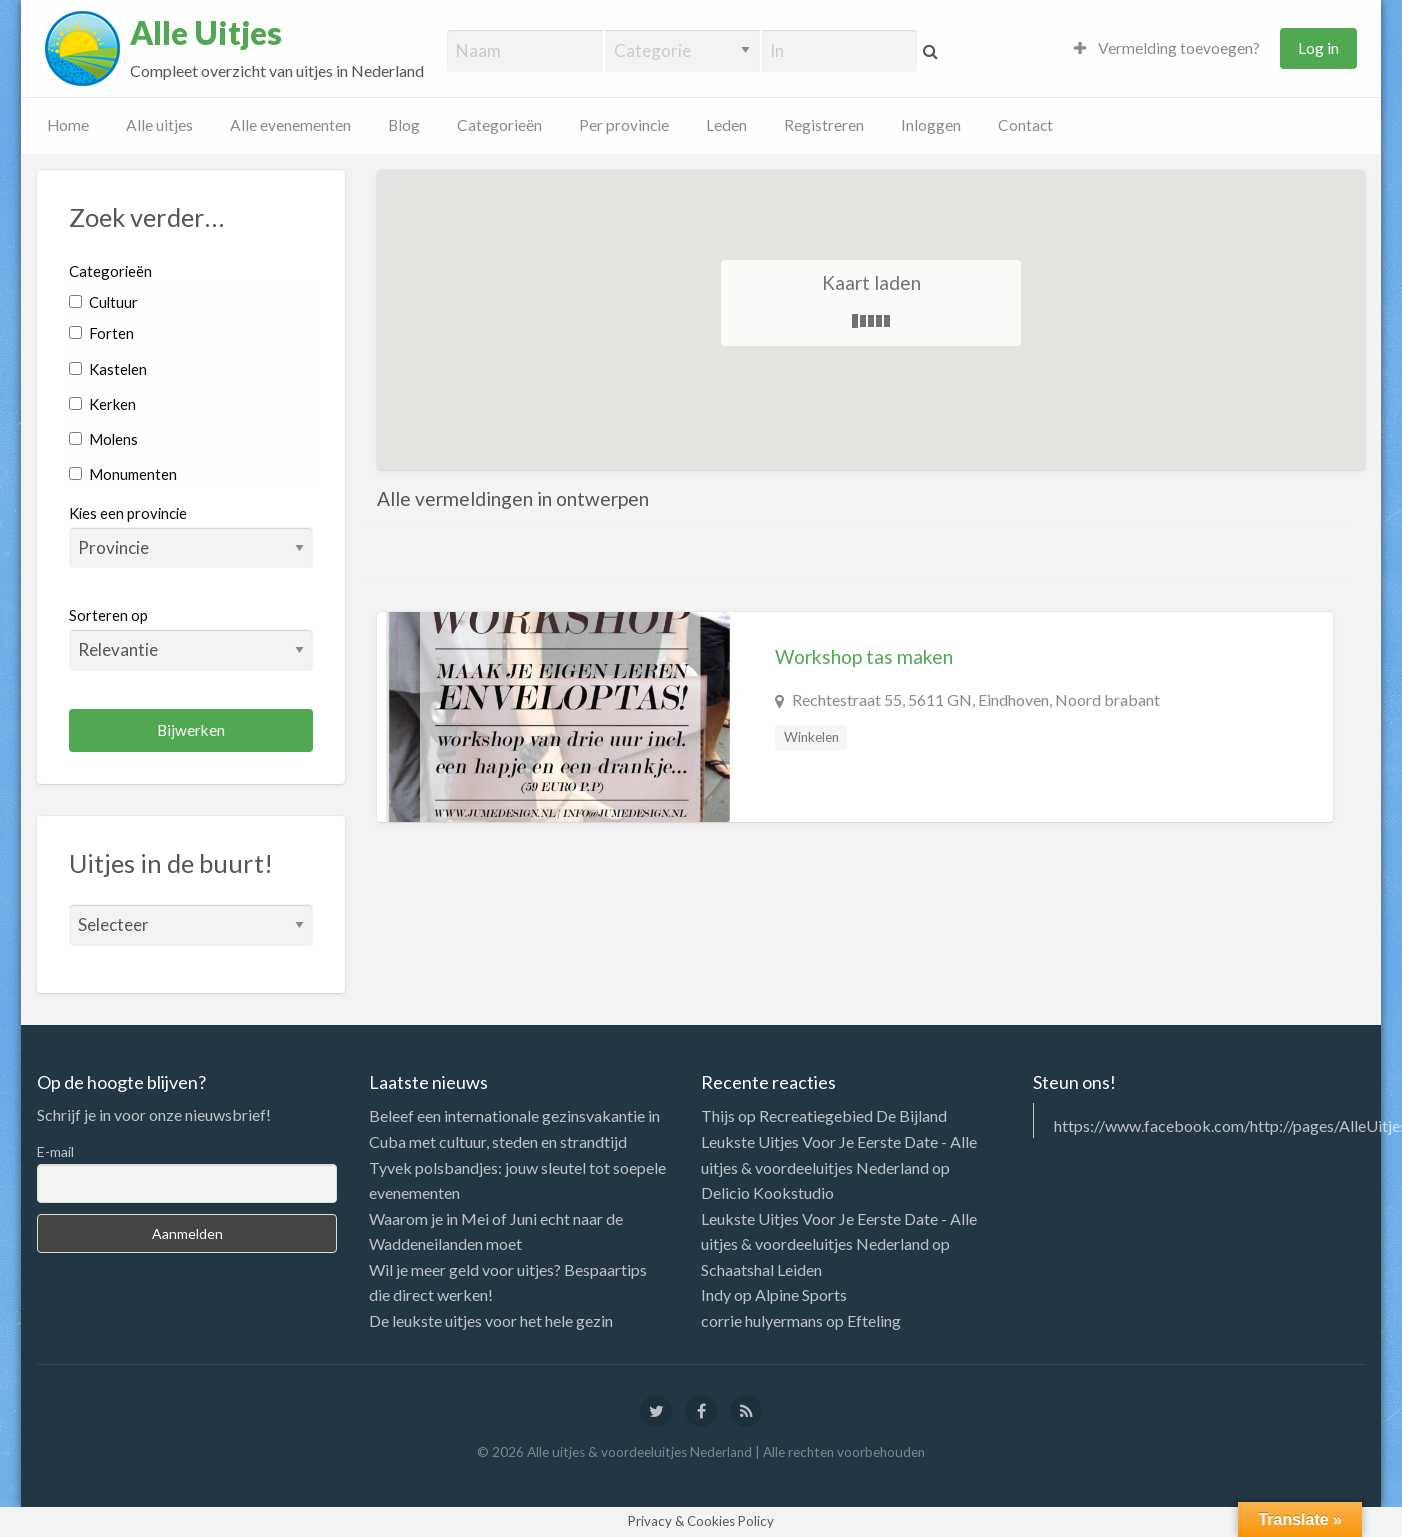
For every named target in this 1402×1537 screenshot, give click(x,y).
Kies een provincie (128, 513)
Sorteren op (191, 638)
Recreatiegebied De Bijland (853, 1115)
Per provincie (624, 125)
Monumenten (123, 474)
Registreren (824, 125)
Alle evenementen (290, 125)
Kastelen (108, 369)
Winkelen (811, 737)
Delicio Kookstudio (767, 1192)
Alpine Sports (801, 1294)
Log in (1318, 48)
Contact (1025, 125)
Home (68, 125)
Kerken (102, 404)
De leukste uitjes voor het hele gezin (491, 1320)
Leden (726, 125)
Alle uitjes (159, 125)
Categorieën (499, 125)
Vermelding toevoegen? (1167, 48)
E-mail (55, 1151)
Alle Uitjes (206, 33)
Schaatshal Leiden (761, 1269)
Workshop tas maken (864, 656)
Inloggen (931, 125)
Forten (101, 333)
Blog (404, 125)
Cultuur (103, 302)
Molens (103, 439)
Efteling (874, 1320)
